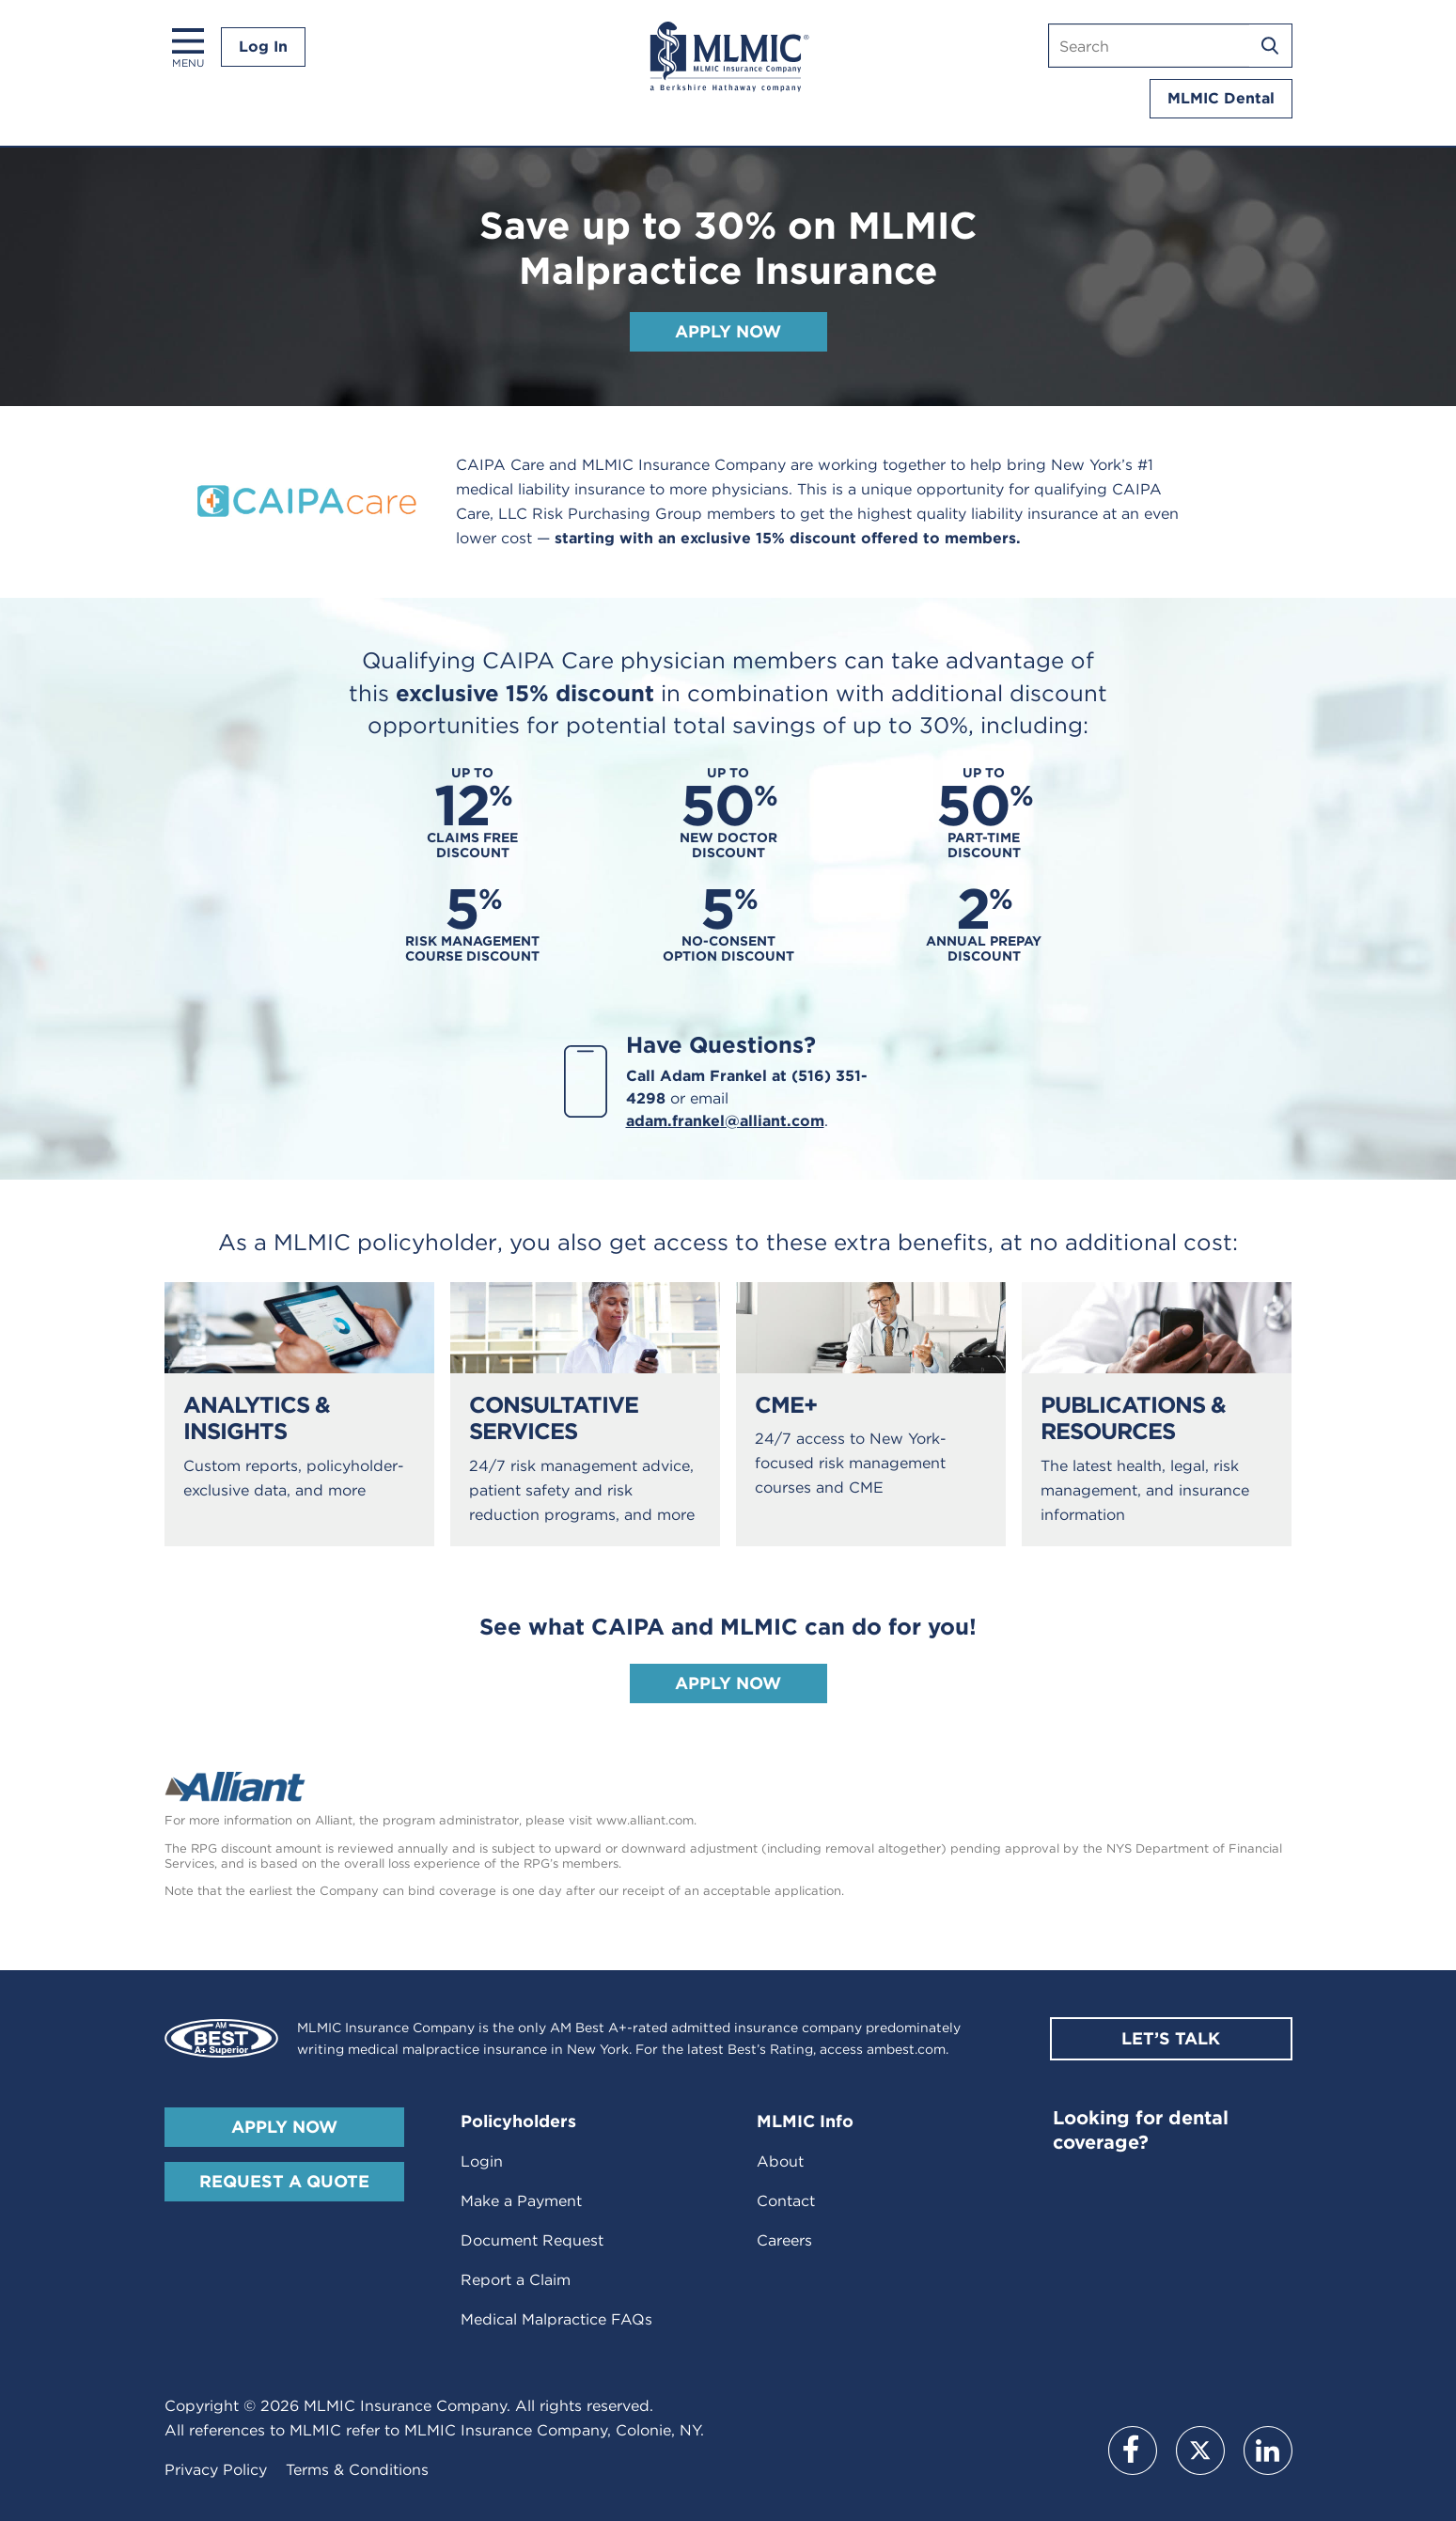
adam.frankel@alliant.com (725, 1121)
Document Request (532, 2240)
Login (482, 2161)
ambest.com (906, 2049)
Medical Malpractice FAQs (556, 2319)
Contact (786, 2201)
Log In (263, 46)
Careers (784, 2240)
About (780, 2161)
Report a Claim (516, 2280)
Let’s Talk (1170, 2038)
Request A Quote (284, 2181)
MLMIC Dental (1221, 98)
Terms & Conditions (357, 2470)
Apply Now (728, 331)
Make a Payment (521, 2201)
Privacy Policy (215, 2470)
